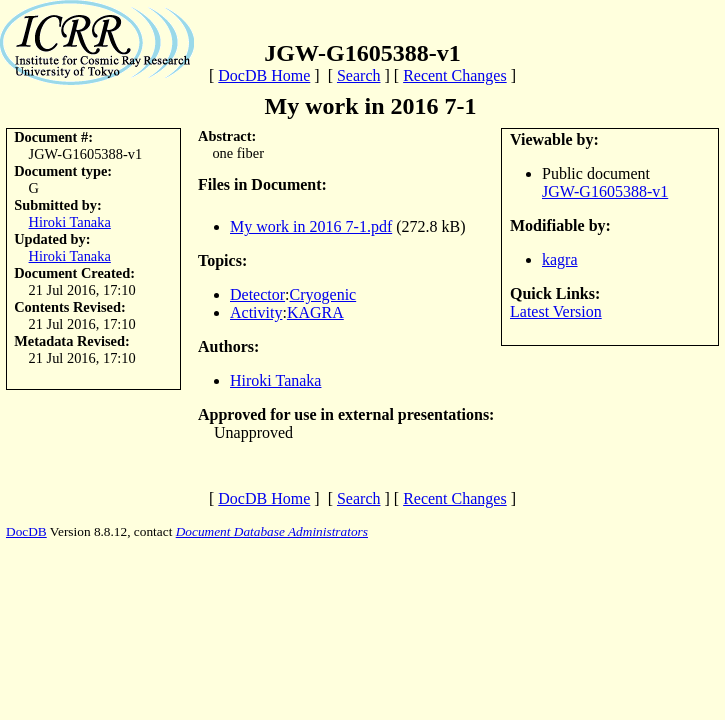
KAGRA (315, 312)
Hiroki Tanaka (70, 222)
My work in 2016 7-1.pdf (311, 226)
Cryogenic (323, 294)
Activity (256, 312)
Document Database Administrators (272, 531)
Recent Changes (455, 75)
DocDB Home (264, 75)
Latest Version (556, 311)
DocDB (26, 531)
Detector (257, 294)
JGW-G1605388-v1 (605, 191)
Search (359, 75)
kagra (560, 259)
